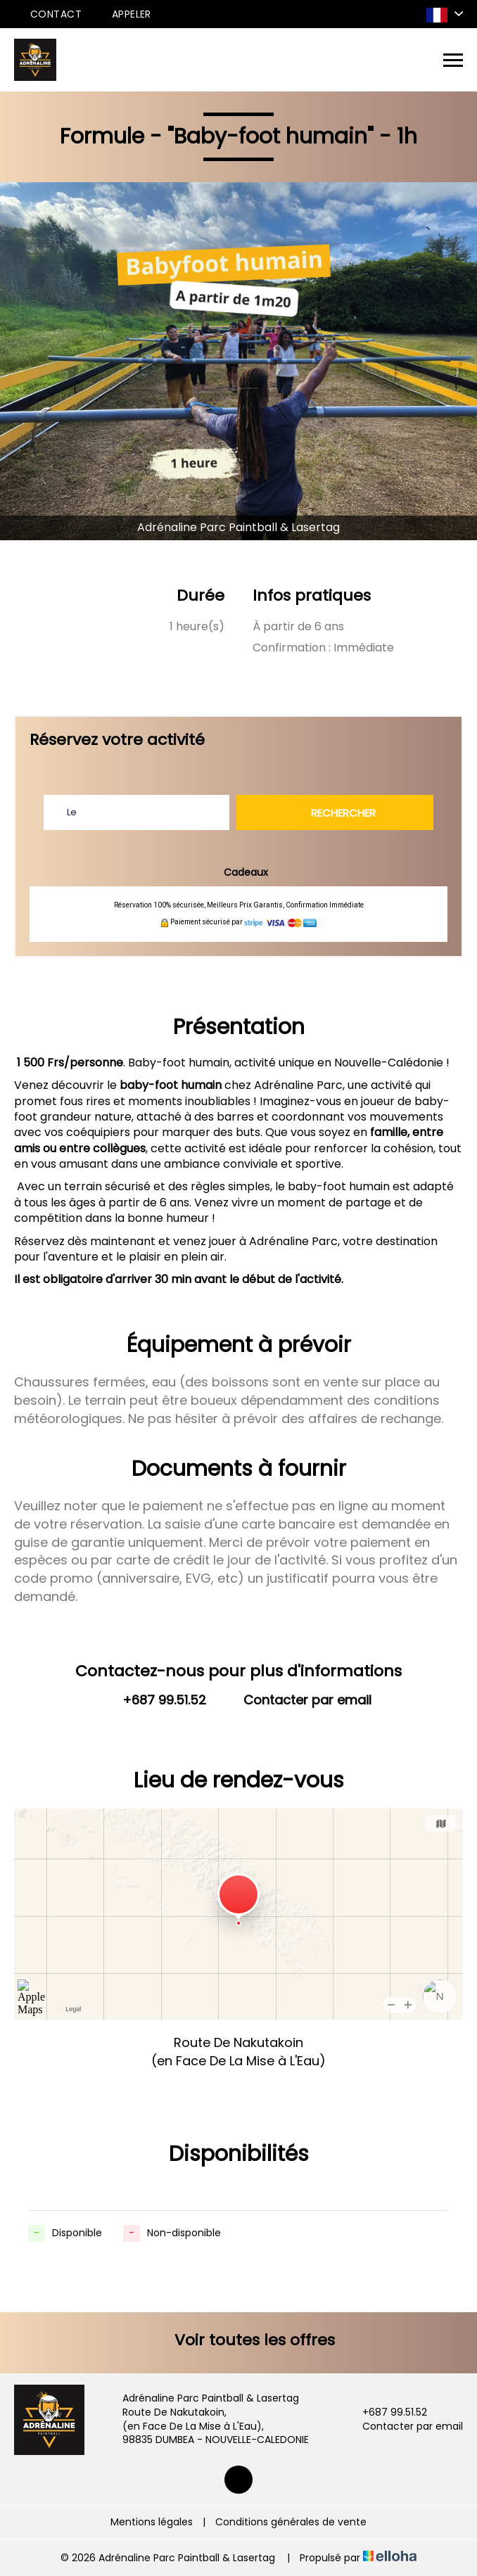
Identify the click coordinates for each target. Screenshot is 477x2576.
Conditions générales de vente (291, 2522)
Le (72, 812)
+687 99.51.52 (386, 2412)
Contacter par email (404, 2426)
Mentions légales (151, 2522)
